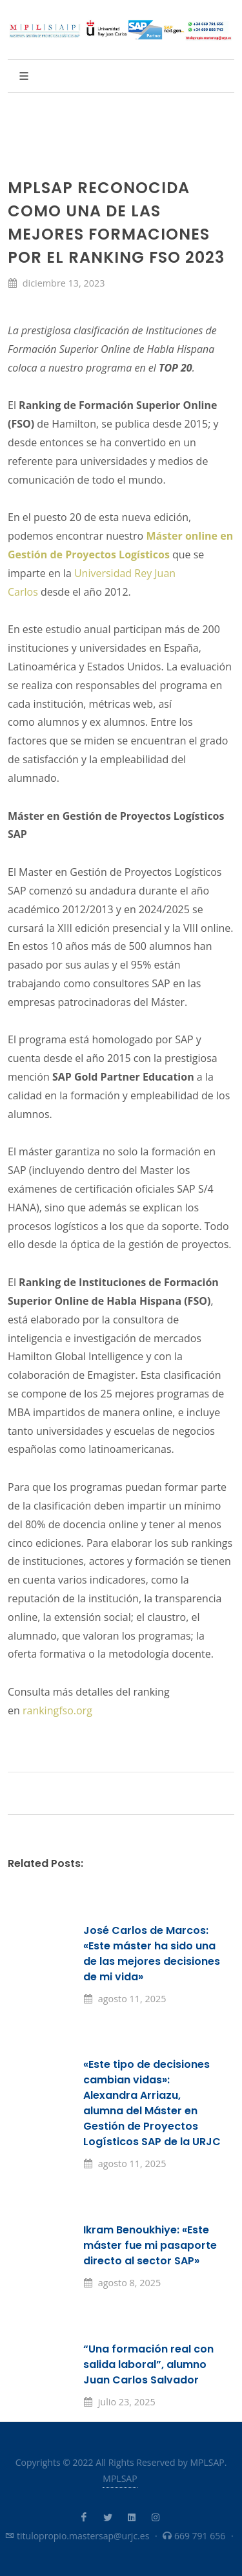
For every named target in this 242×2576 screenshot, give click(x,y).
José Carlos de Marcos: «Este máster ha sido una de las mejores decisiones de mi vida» (151, 1953)
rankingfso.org (57, 1710)
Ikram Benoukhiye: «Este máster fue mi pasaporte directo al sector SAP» (150, 2245)
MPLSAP (120, 2478)
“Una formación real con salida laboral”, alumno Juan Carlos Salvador (148, 2364)
